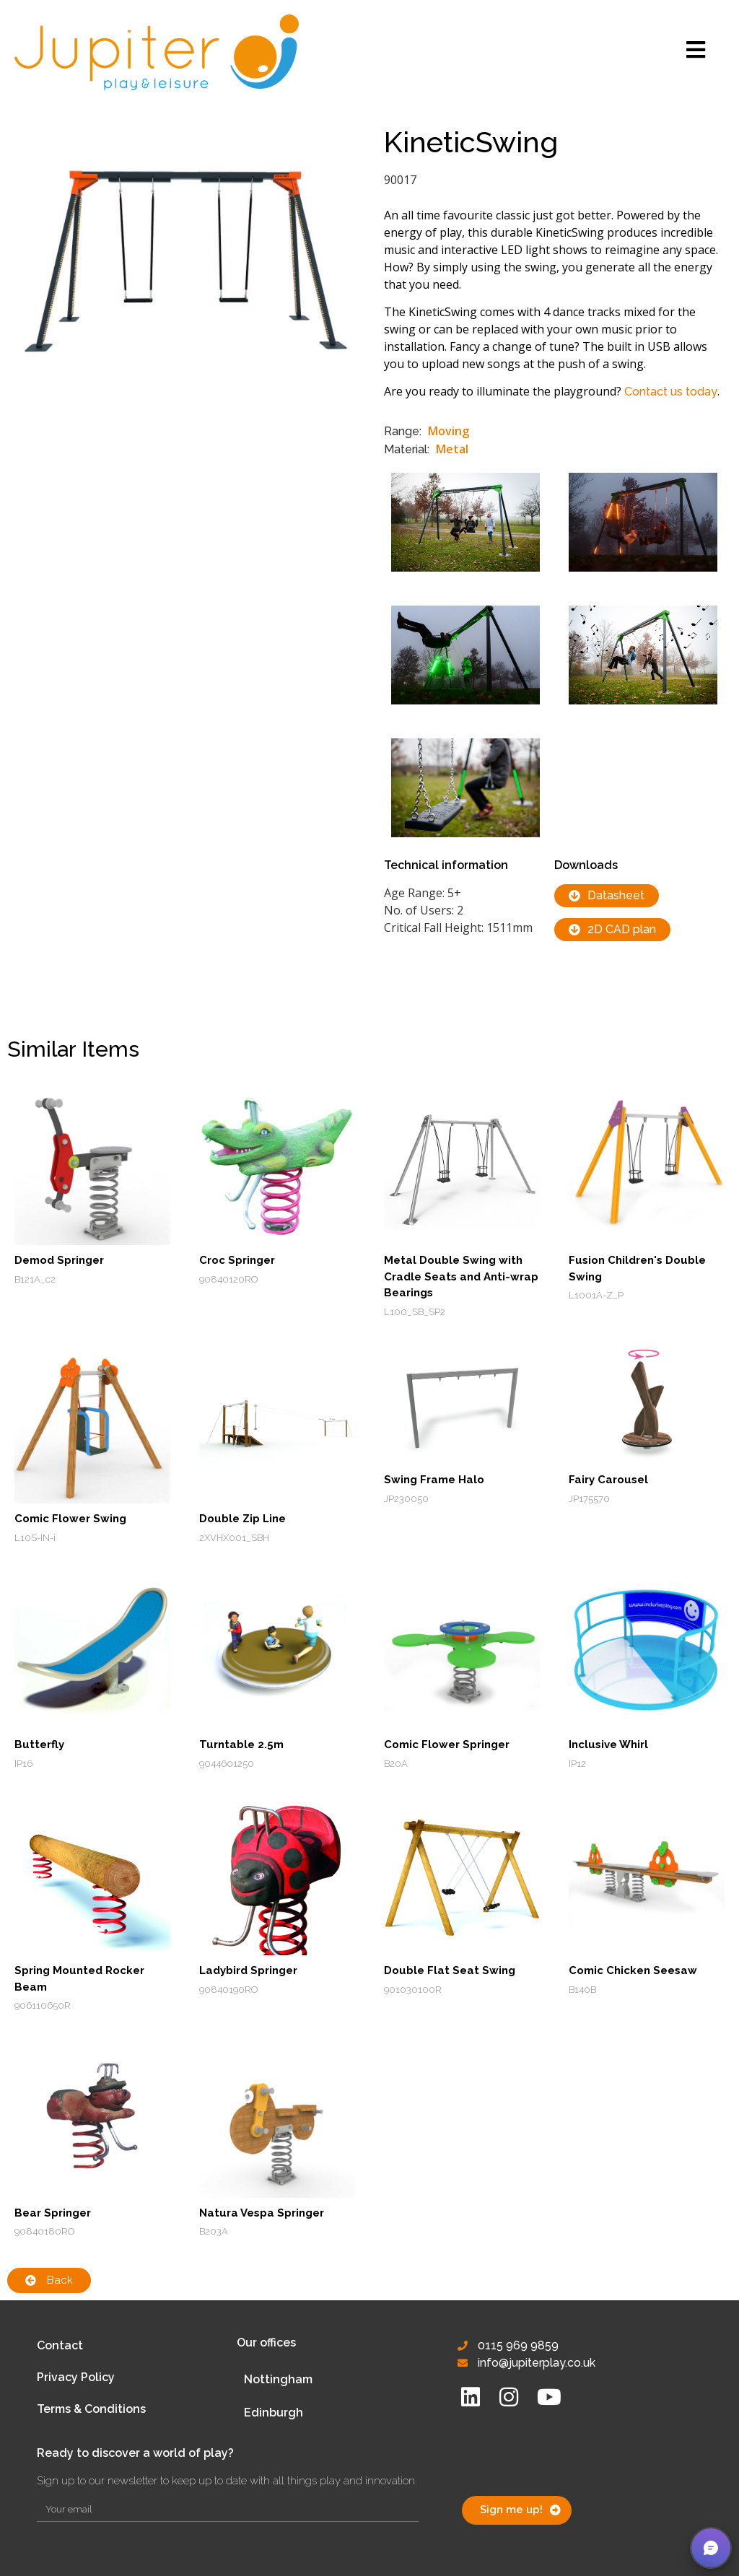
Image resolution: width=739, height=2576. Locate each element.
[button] (711, 2548)
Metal (452, 449)
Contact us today (670, 391)
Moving (448, 431)
